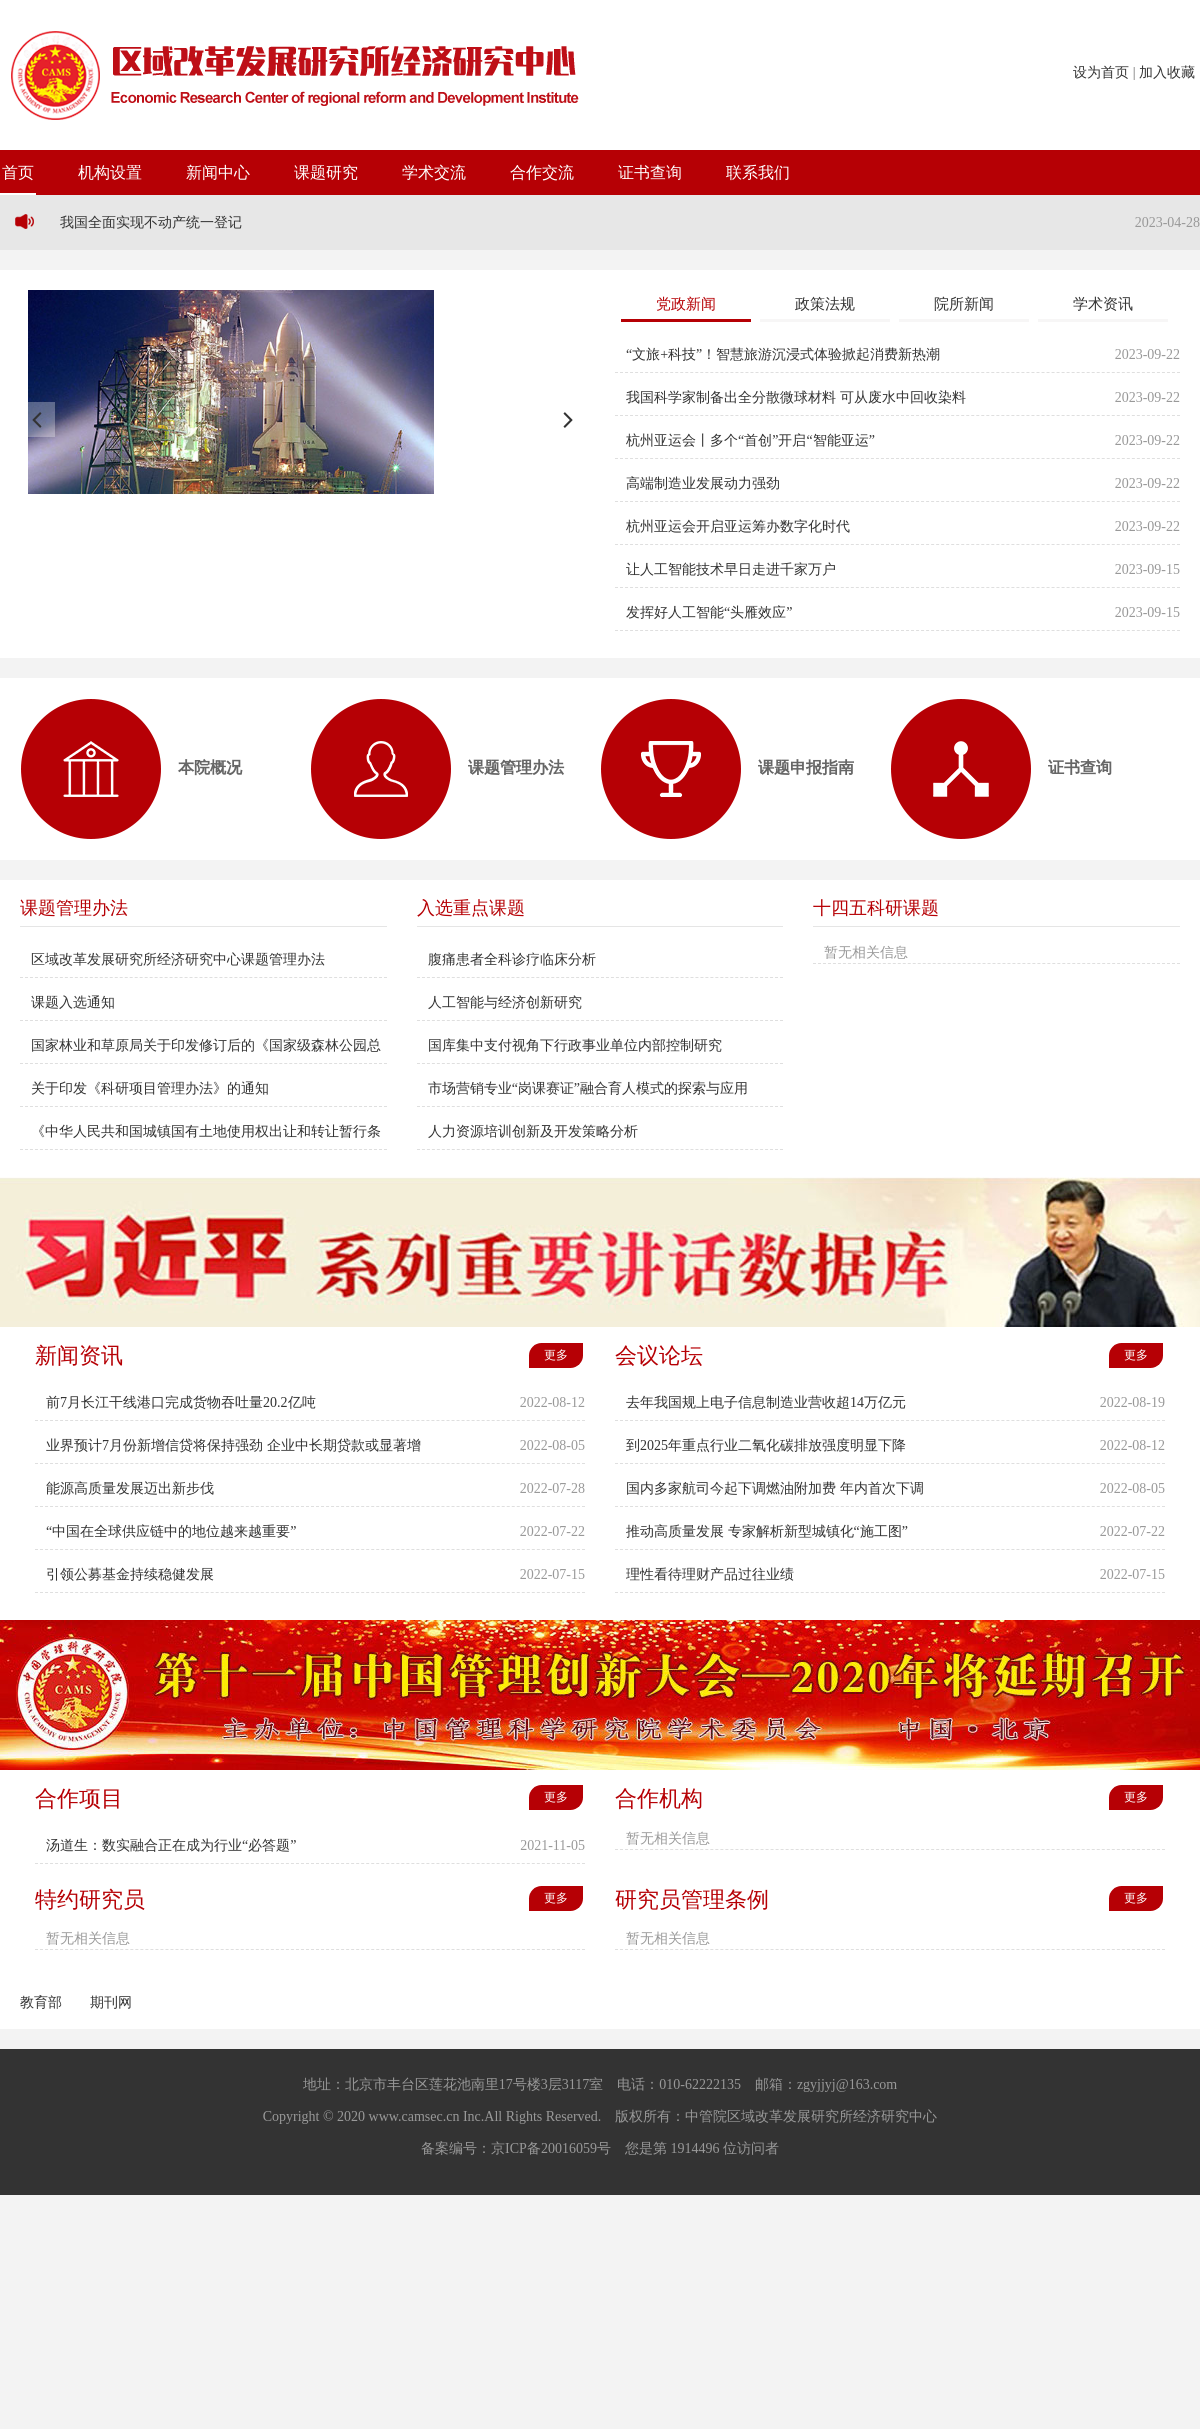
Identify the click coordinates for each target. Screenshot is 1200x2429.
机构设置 (110, 172)
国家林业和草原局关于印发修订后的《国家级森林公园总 (206, 1045)
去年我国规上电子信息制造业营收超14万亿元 (766, 1402)
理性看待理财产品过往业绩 (710, 1574)
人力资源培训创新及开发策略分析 (533, 1131)
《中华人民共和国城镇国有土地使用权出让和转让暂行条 (206, 1131)
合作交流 (542, 172)
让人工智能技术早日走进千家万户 (731, 569)
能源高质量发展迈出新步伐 (130, 1488)
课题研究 (326, 172)
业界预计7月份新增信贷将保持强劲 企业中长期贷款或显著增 (233, 1445)
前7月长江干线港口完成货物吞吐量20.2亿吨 (181, 1402)
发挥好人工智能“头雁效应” (709, 612)
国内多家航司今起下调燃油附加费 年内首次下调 (775, 1488)
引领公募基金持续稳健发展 (130, 1574)
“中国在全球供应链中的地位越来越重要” (171, 1531)
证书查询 (650, 172)
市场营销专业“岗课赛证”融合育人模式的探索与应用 (588, 1088)
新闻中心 (218, 172)
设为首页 (1101, 72)
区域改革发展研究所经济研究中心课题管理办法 (178, 959)
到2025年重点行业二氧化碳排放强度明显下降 (766, 1445)
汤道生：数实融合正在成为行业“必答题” (171, 1845)
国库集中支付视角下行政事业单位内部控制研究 (575, 1045)
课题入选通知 (73, 1002)
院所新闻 (964, 304)
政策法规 (825, 304)
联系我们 (758, 172)
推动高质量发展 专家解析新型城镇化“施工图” (767, 1531)
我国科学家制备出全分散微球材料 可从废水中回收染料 (796, 397)
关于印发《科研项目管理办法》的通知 (150, 1088)
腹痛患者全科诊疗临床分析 (512, 959)
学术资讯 (1103, 304)
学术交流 (434, 172)
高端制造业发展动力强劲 (703, 483)
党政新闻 (686, 304)
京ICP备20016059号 (551, 2148)
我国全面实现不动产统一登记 (151, 222)
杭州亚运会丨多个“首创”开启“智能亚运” (750, 440)
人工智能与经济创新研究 (505, 1002)
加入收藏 (1167, 72)
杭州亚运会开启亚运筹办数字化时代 (738, 526)
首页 (18, 172)
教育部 (41, 2002)
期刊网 (111, 2002)
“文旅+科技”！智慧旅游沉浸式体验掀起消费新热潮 (783, 354)
